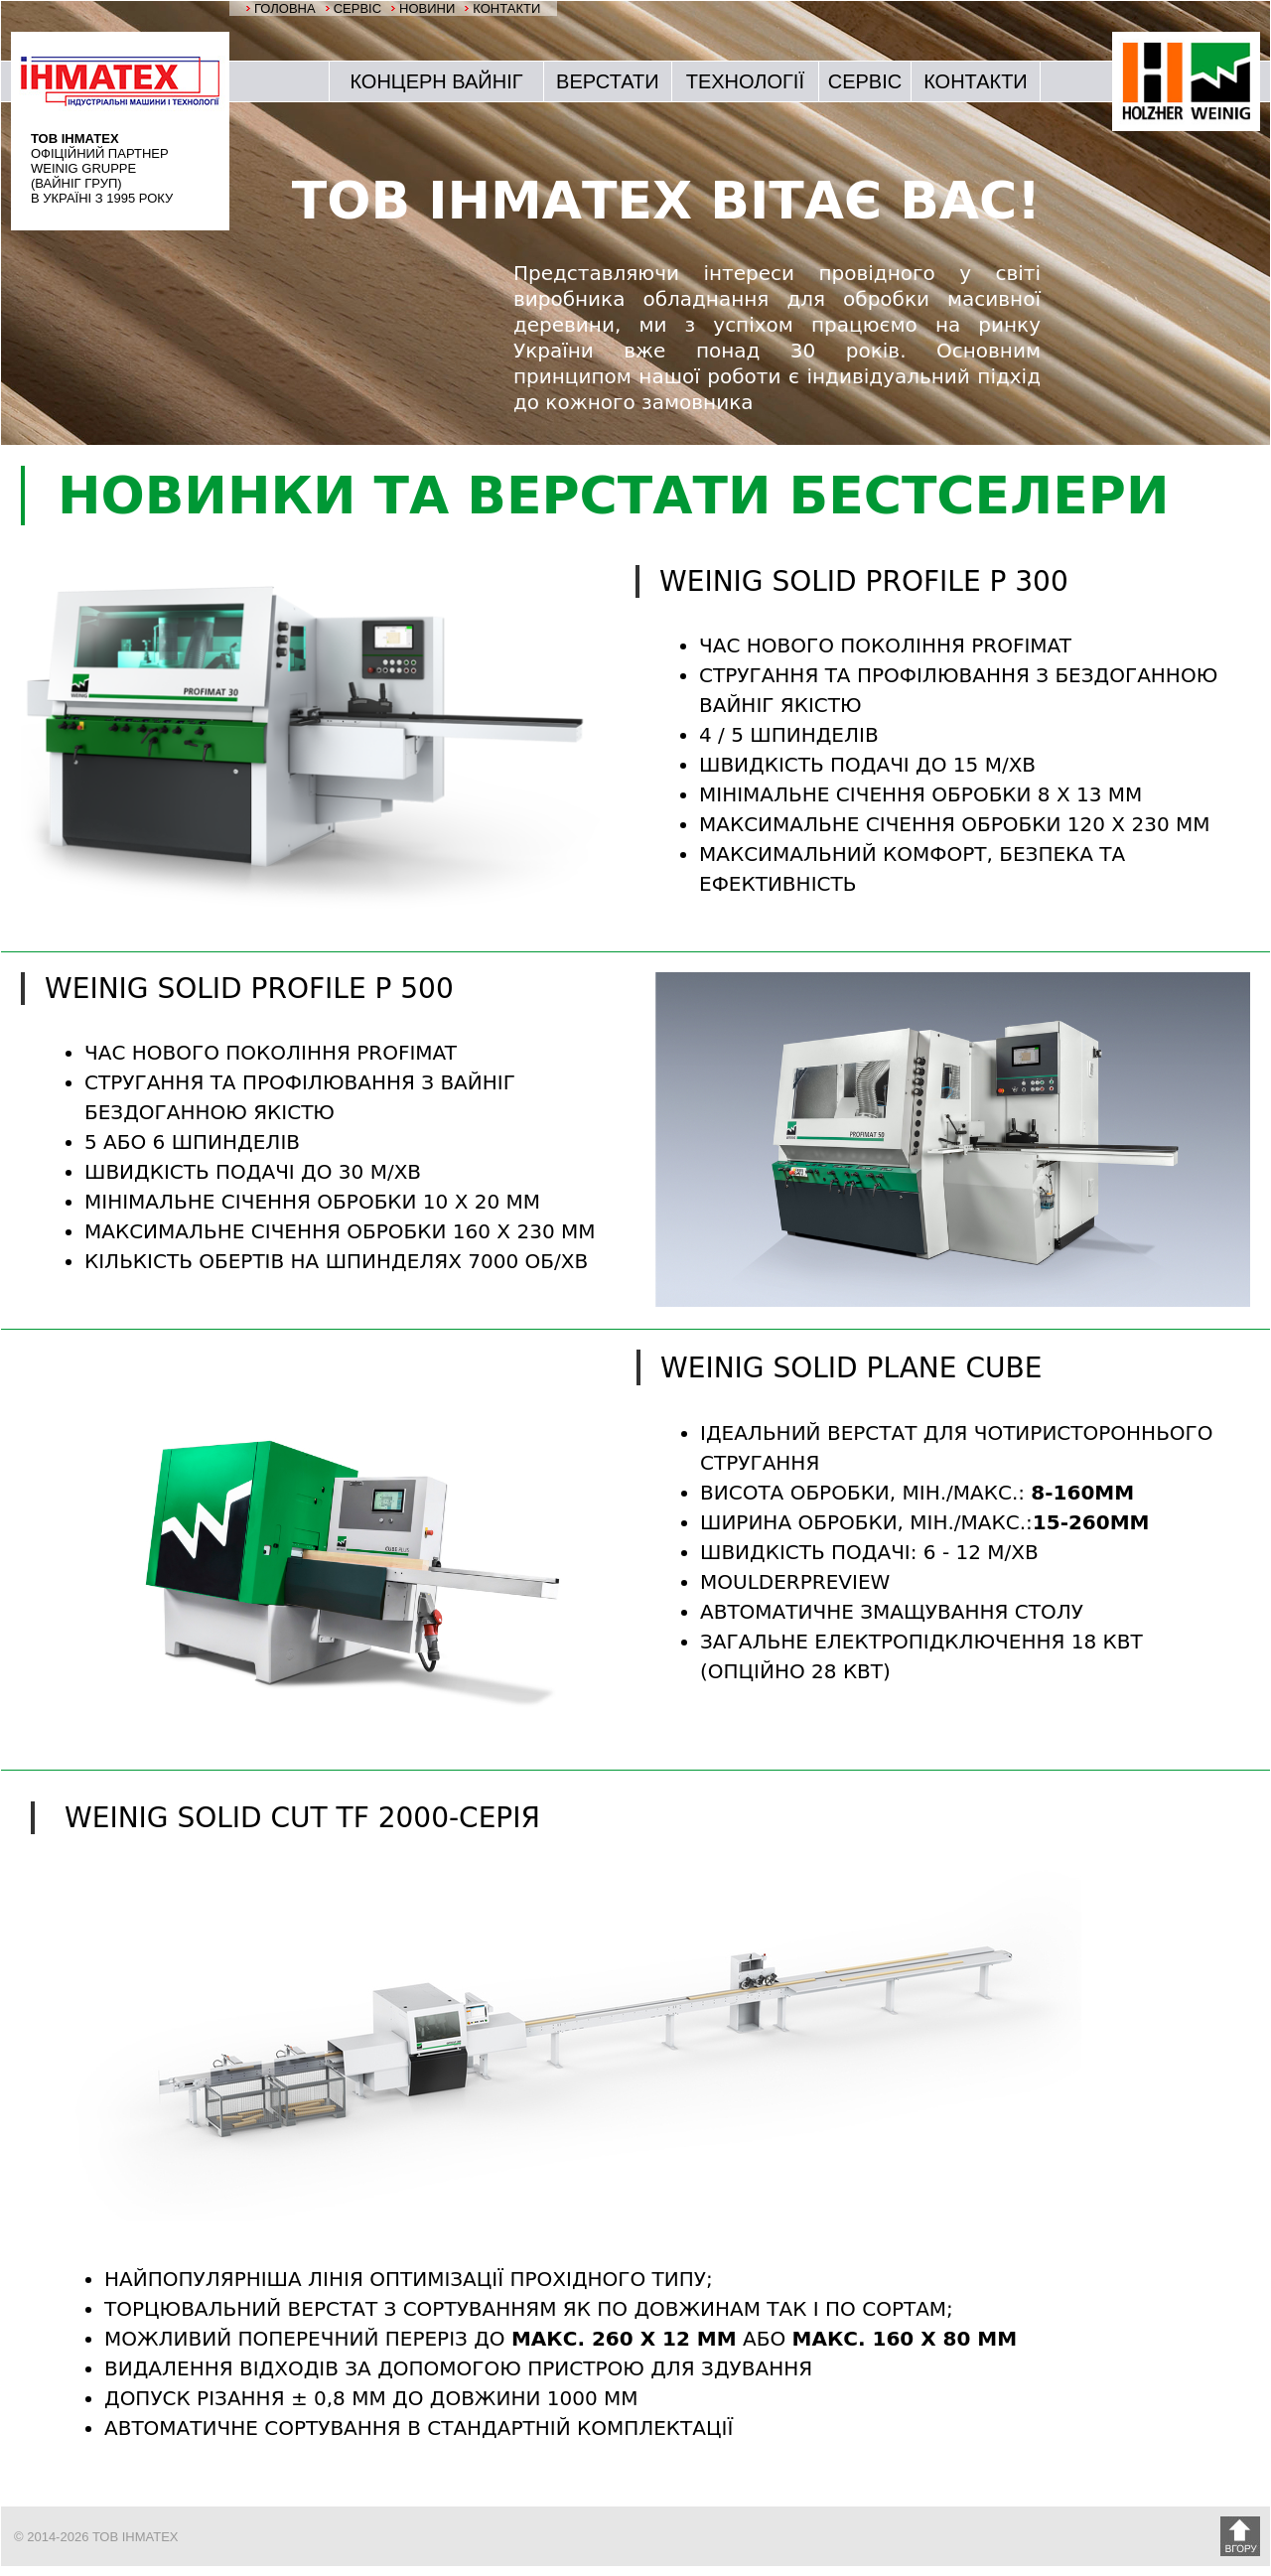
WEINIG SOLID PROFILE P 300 (863, 581)
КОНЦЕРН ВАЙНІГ (436, 81)
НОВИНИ (427, 8)
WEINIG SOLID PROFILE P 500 (249, 988)
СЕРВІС (357, 8)
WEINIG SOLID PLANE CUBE (851, 1368)
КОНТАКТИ (506, 8)
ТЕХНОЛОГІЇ (745, 81)
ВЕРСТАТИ (607, 81)
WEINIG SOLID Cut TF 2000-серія (302, 1817)
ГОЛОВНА (285, 8)
